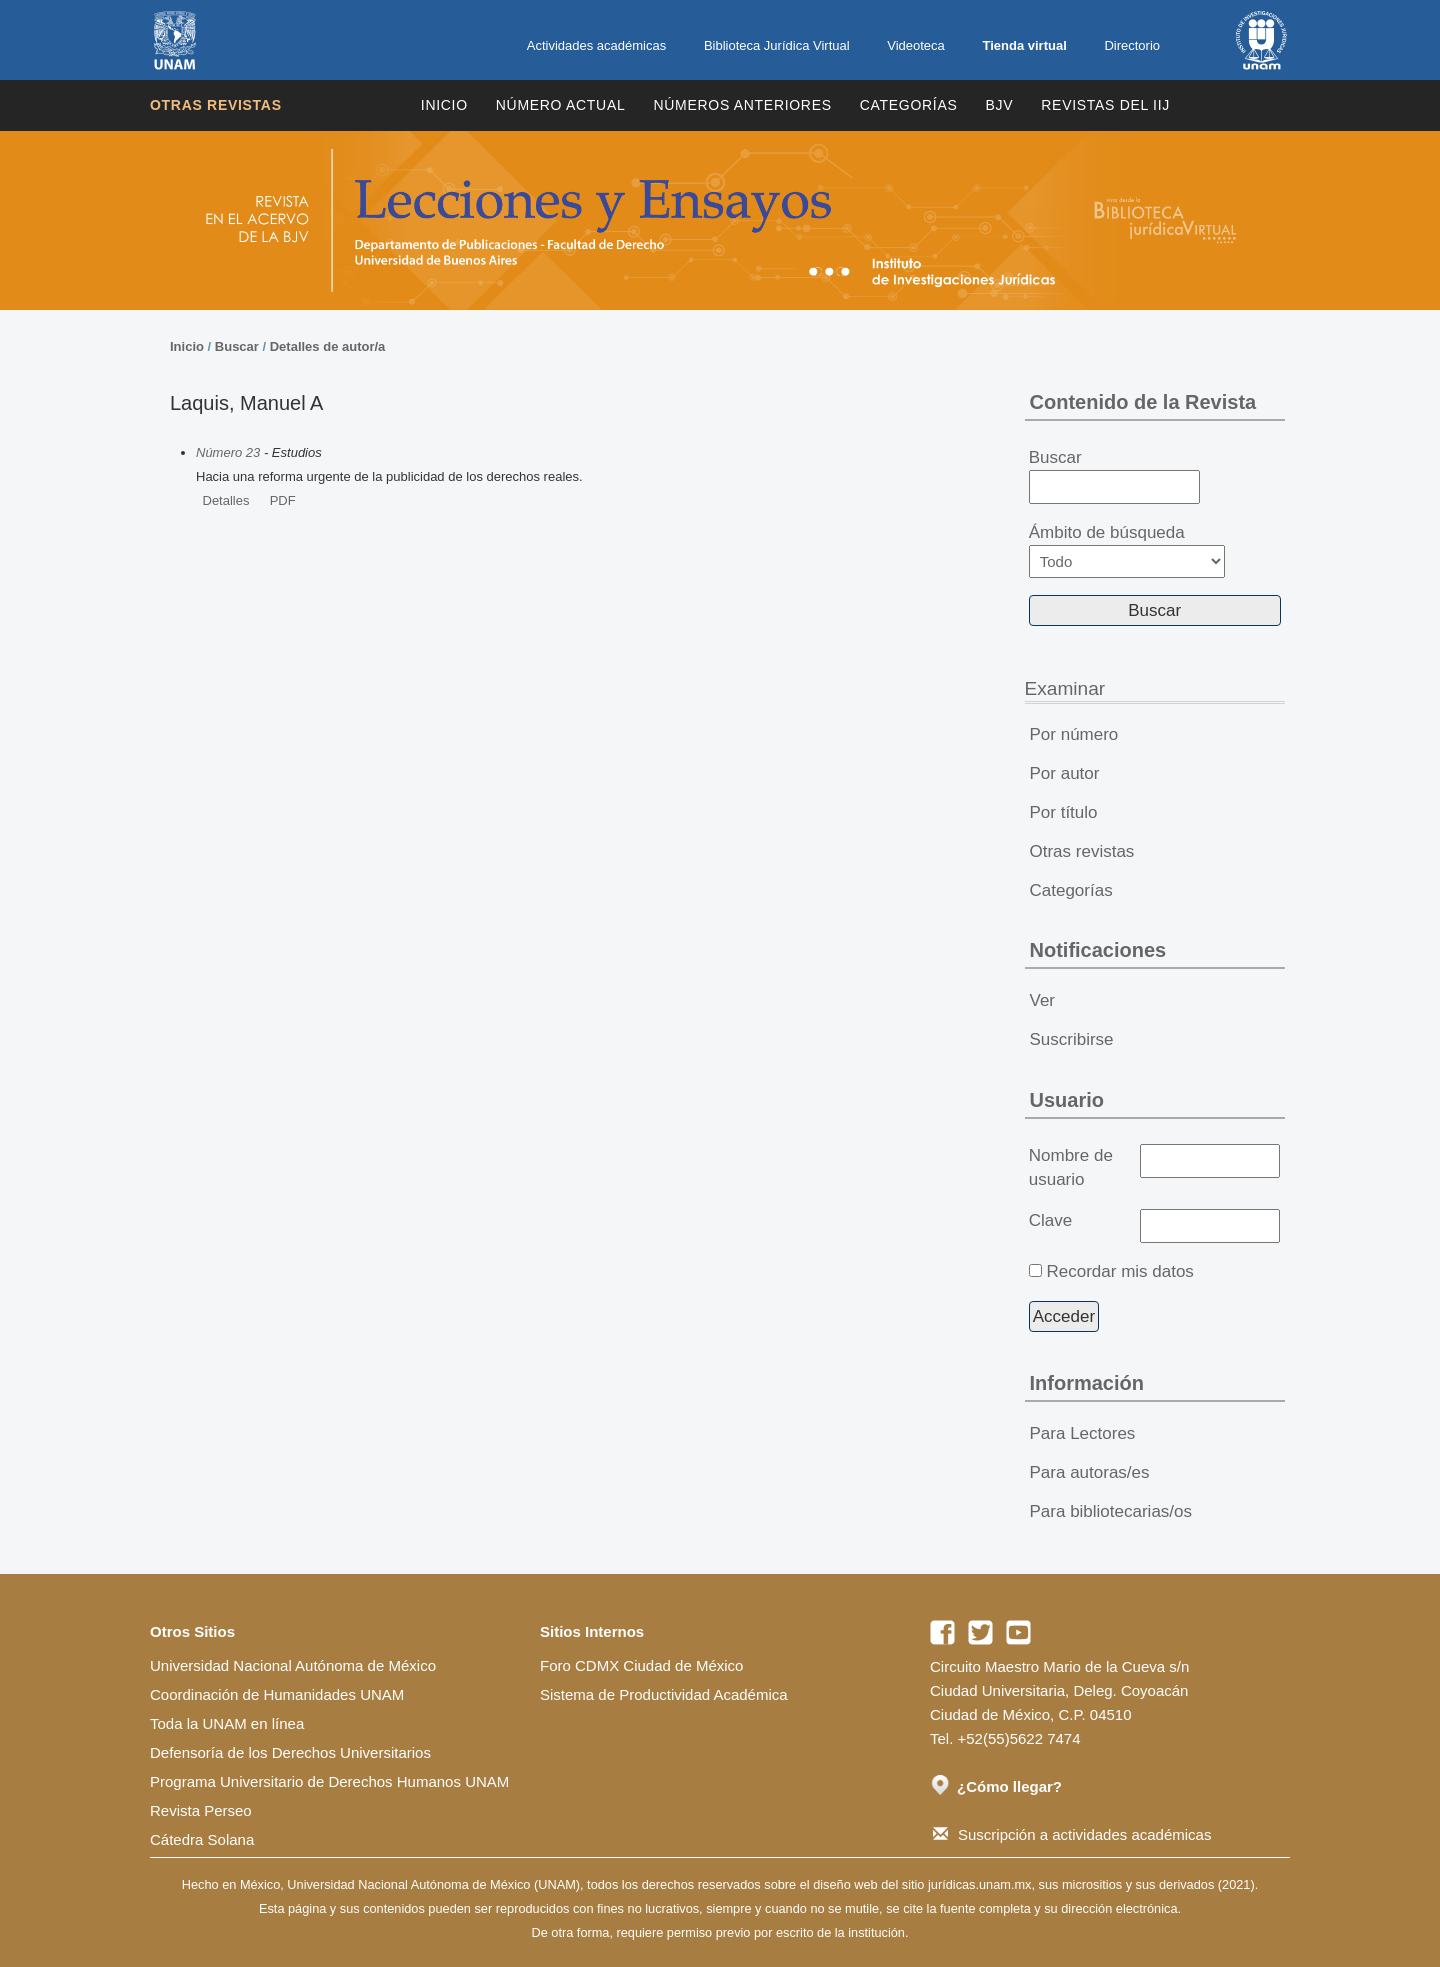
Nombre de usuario (1071, 1167)
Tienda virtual (1024, 45)
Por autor (1065, 773)
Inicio (444, 105)
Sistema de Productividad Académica (664, 1694)
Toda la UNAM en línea (227, 1723)
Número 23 (228, 452)
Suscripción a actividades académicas (1072, 1834)
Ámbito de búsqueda (1127, 550)
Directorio (1132, 45)
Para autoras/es (1090, 1472)
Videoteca (916, 45)
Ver (1043, 1000)
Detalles (226, 500)
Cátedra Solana (202, 1839)
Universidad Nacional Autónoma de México (293, 1665)
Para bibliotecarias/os (1111, 1511)
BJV (1000, 105)
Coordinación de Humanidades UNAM (277, 1694)
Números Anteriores (742, 105)
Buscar (237, 346)
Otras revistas (216, 105)
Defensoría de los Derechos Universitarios (290, 1752)
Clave (1050, 1220)
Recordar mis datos (1119, 1271)
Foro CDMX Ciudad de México (641, 1665)
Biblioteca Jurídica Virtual (777, 45)
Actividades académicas (596, 45)
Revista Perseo (201, 1810)
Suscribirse (1072, 1039)
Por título (1064, 812)
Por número (1074, 734)
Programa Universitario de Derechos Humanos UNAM (329, 1781)
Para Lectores (1083, 1433)
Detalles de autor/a (328, 346)
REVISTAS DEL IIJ (1105, 105)
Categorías (909, 105)
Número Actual (561, 105)
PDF (283, 500)
